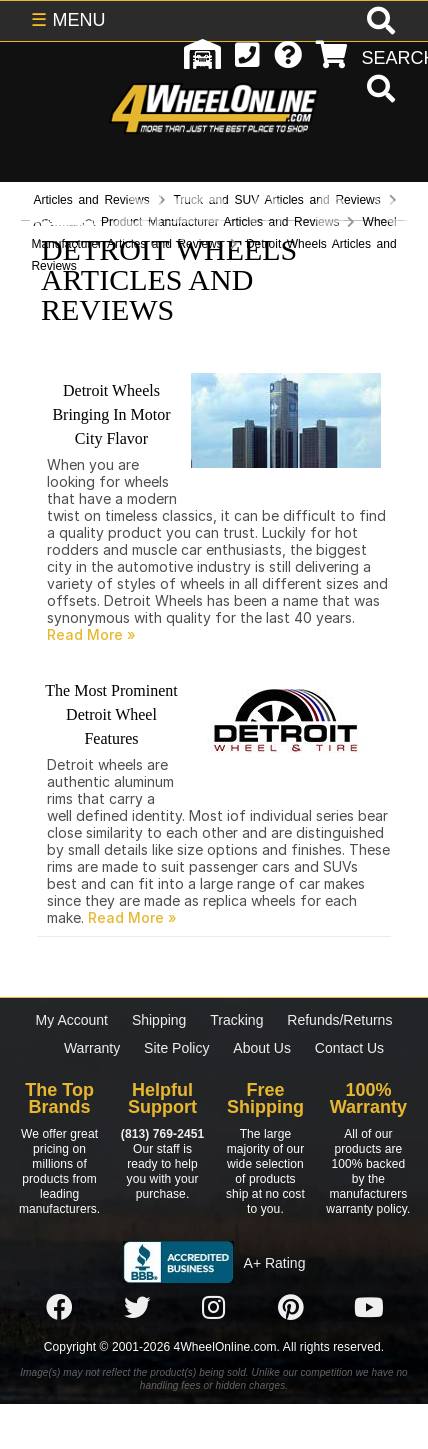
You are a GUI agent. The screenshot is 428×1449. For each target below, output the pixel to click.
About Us (262, 1048)
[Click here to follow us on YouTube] (369, 1308)
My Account (72, 1020)
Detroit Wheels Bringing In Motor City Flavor (111, 414)
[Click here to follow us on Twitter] (137, 1308)
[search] (378, 91)
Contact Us (349, 1048)
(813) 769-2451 (162, 1134)
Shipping (159, 1020)
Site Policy (176, 1048)
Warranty (92, 1048)
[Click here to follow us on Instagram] (214, 1308)
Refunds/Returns (339, 1020)
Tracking (236, 1020)
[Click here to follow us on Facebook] (59, 1308)
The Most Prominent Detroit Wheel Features (111, 714)
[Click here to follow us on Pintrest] (291, 1308)
